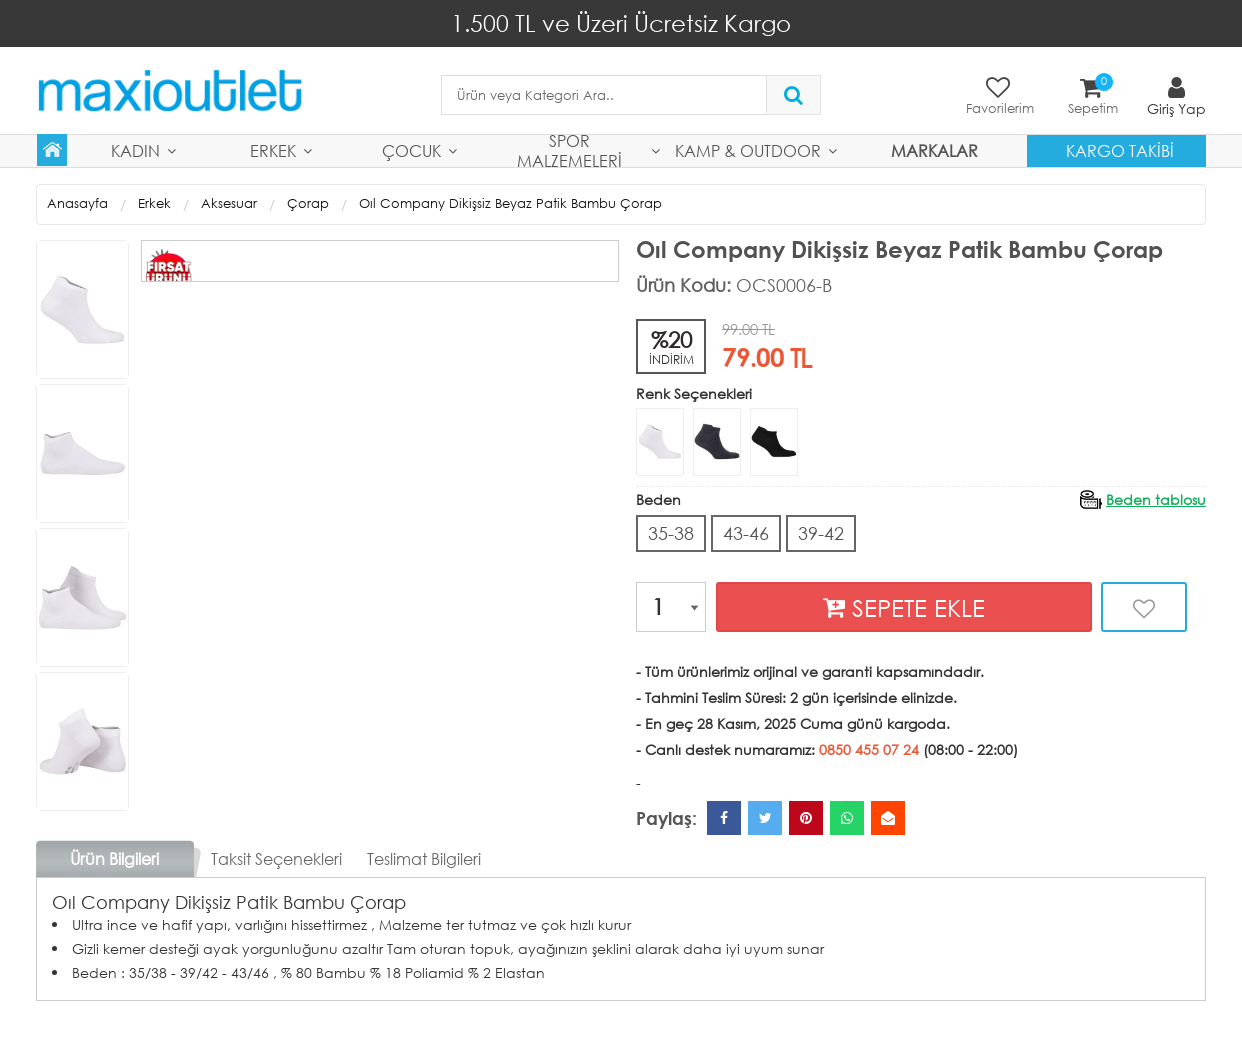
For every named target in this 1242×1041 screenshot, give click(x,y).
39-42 (821, 533)
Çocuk (411, 150)
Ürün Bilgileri (114, 858)
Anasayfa (77, 203)
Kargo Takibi (1120, 150)
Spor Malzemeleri (569, 151)
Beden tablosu (1156, 499)
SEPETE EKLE (904, 607)
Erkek (273, 150)
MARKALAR (934, 150)
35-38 (671, 533)
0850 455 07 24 (869, 749)
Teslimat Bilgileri (424, 858)
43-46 (746, 533)
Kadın (135, 150)
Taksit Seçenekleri (276, 858)
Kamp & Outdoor (748, 150)
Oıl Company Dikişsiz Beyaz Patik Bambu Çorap (510, 203)
